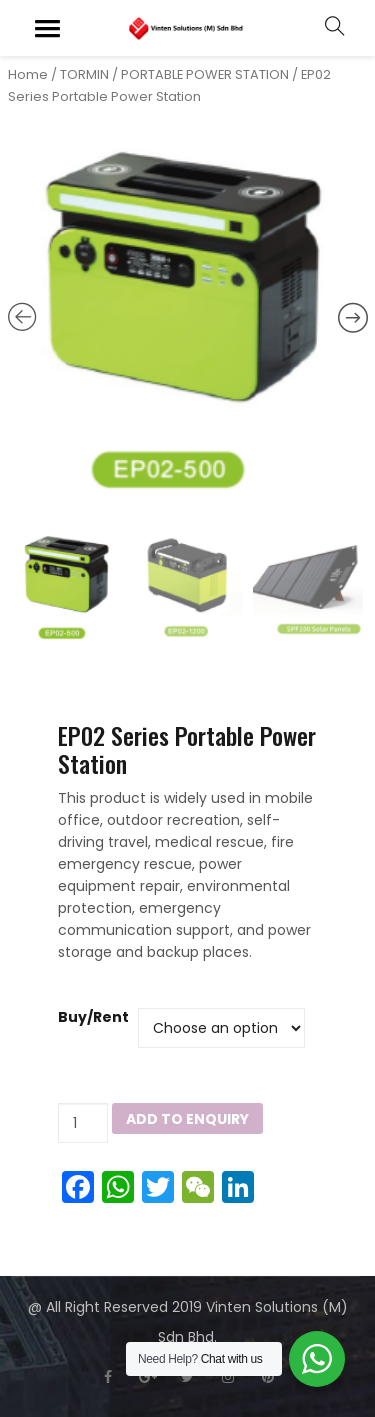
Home (28, 74)
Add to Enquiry (187, 1119)
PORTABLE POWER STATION (205, 74)
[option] (188, 321)
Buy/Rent (93, 1017)
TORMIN (84, 74)
